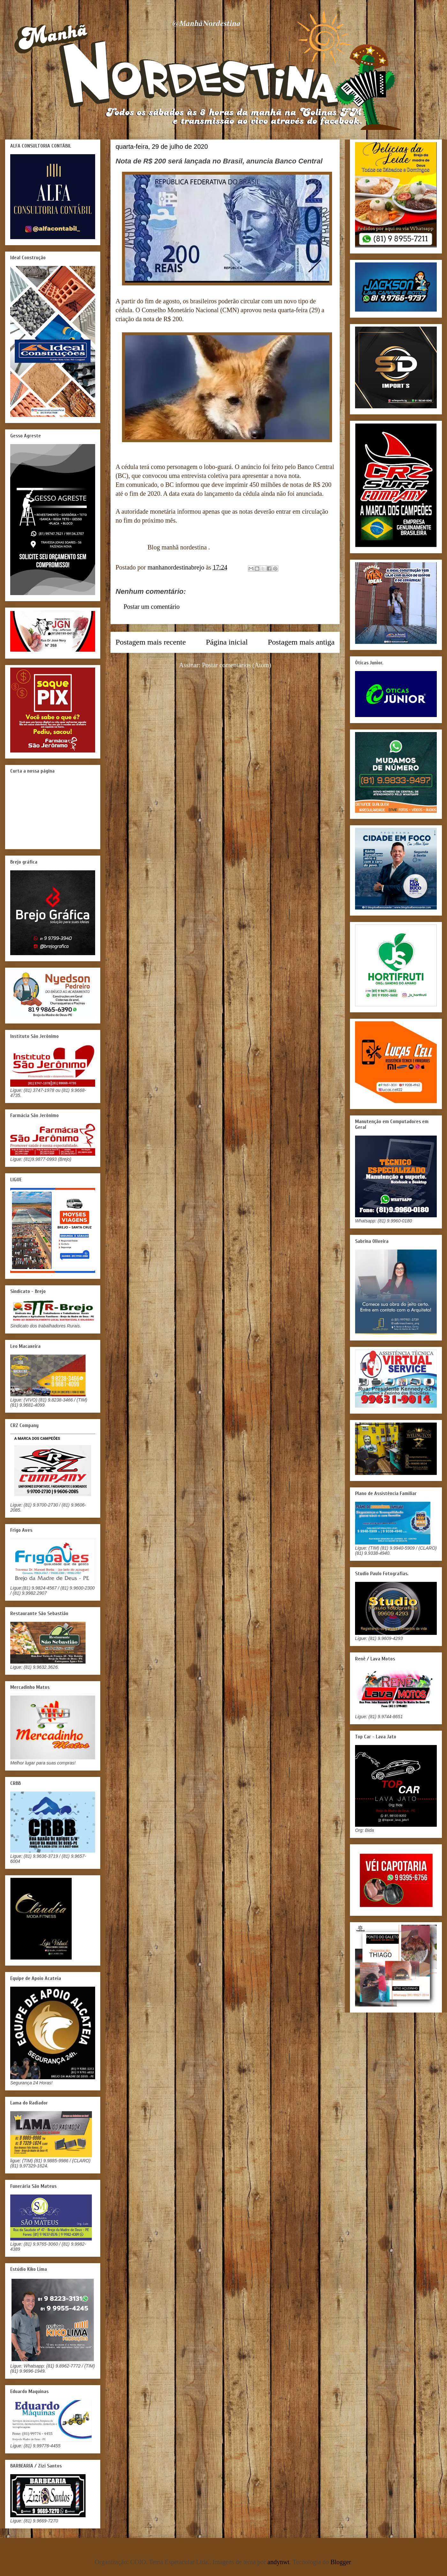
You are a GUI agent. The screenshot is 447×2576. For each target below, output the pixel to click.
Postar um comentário (152, 606)
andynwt (279, 2561)
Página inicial (227, 642)
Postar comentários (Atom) (236, 665)
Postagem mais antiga (301, 642)
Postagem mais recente (151, 642)
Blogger (340, 2561)
